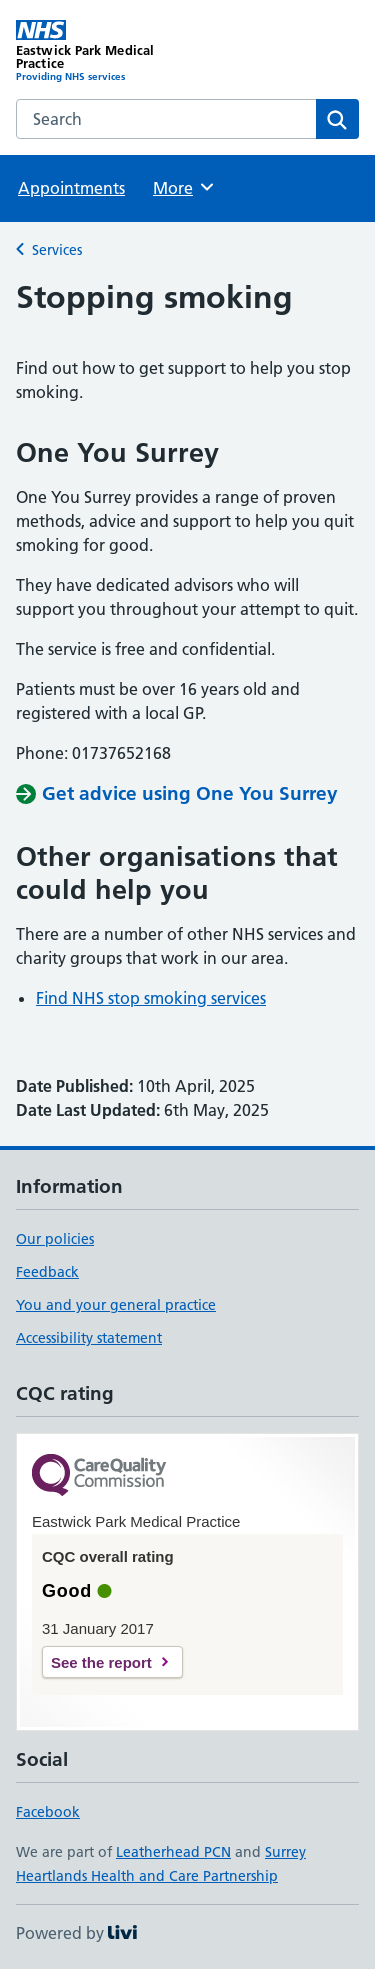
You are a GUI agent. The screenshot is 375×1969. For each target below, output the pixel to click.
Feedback (47, 1272)
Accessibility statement (89, 1338)
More (184, 187)
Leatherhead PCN (173, 1852)
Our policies (55, 1239)
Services (57, 250)
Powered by (76, 1933)
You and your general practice (116, 1305)
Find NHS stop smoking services (151, 998)
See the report (101, 1662)
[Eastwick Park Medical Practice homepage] (102, 51)
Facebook (48, 1812)
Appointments (71, 188)
